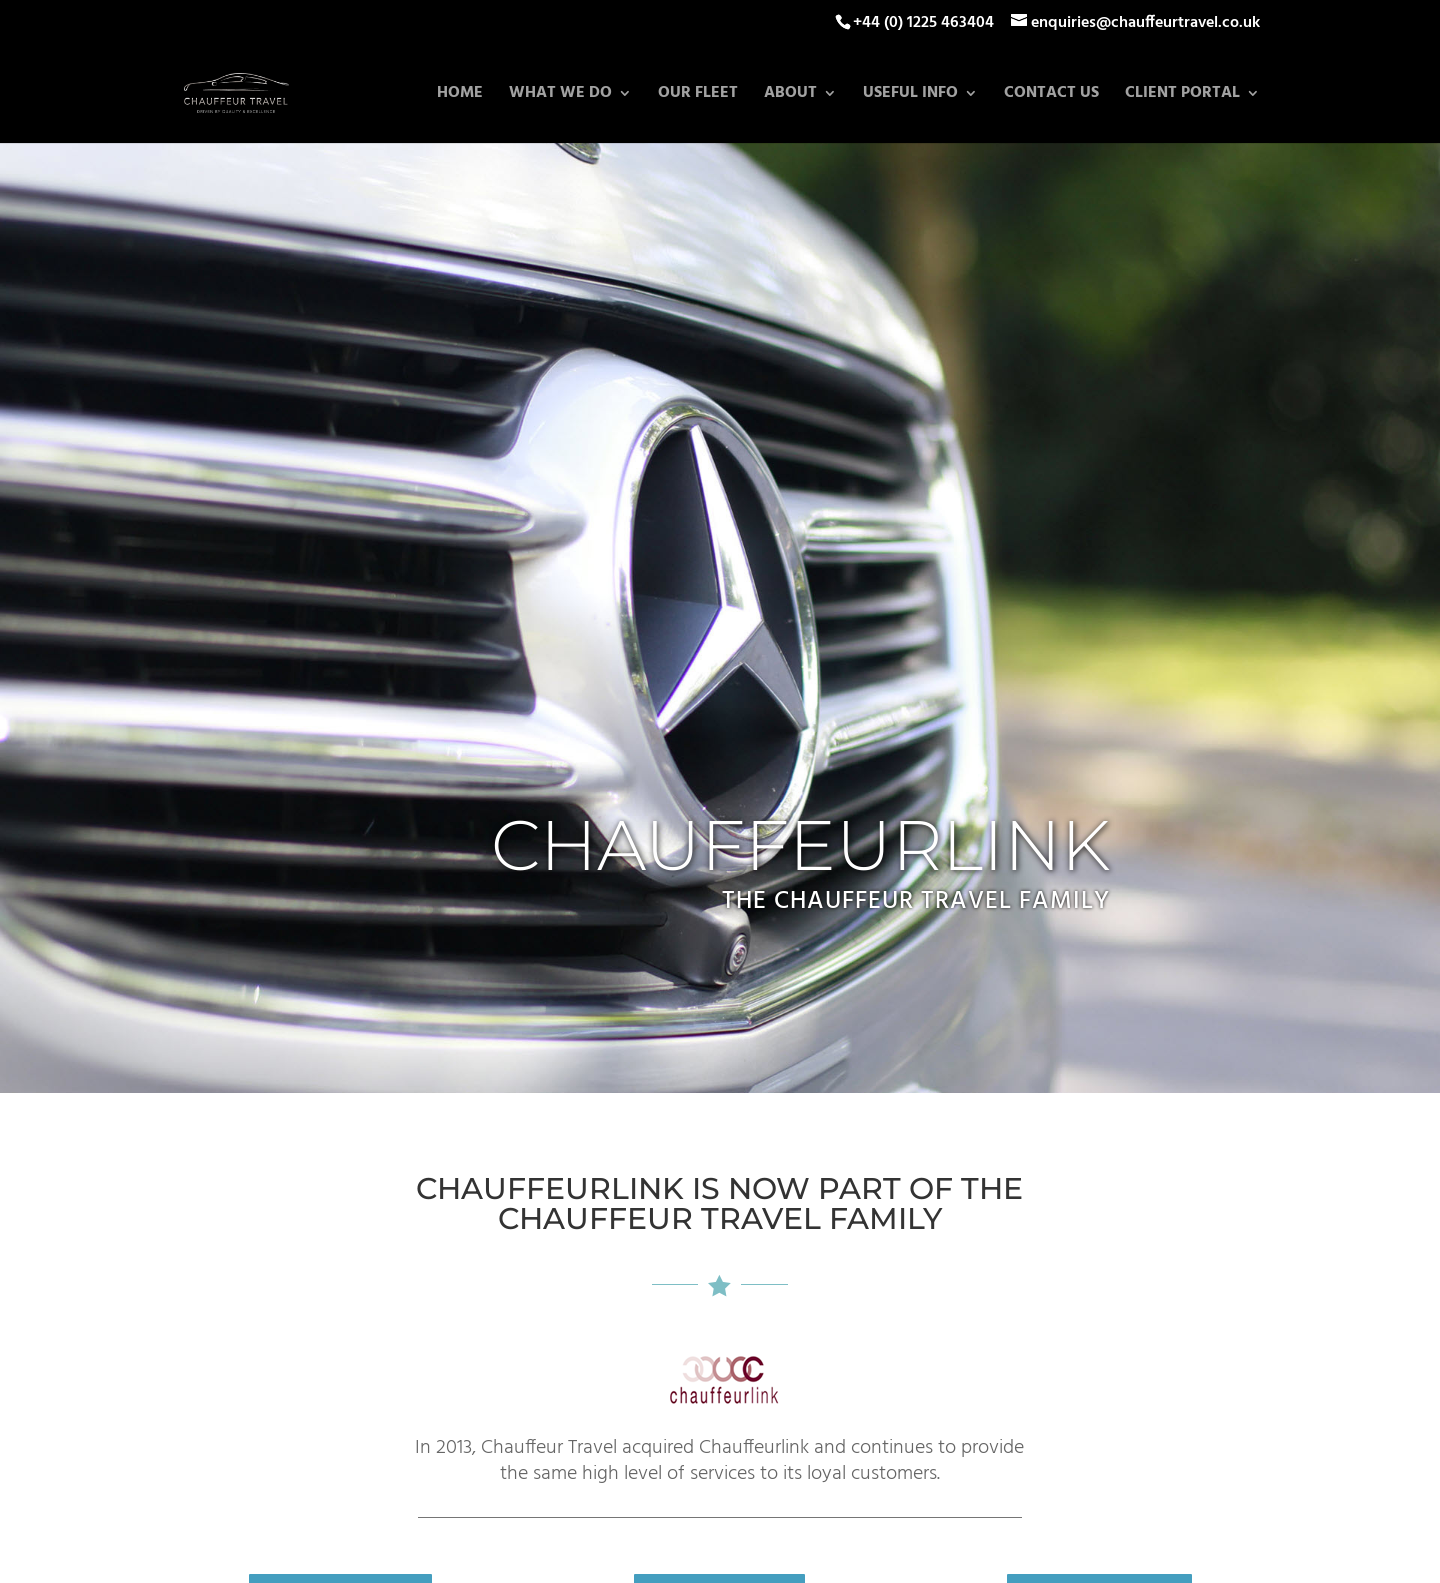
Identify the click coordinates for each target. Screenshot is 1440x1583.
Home (460, 96)
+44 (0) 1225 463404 (923, 23)
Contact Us (1051, 96)
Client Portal (1182, 96)
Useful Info (910, 96)
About (790, 96)
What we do (560, 96)
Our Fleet (698, 96)
